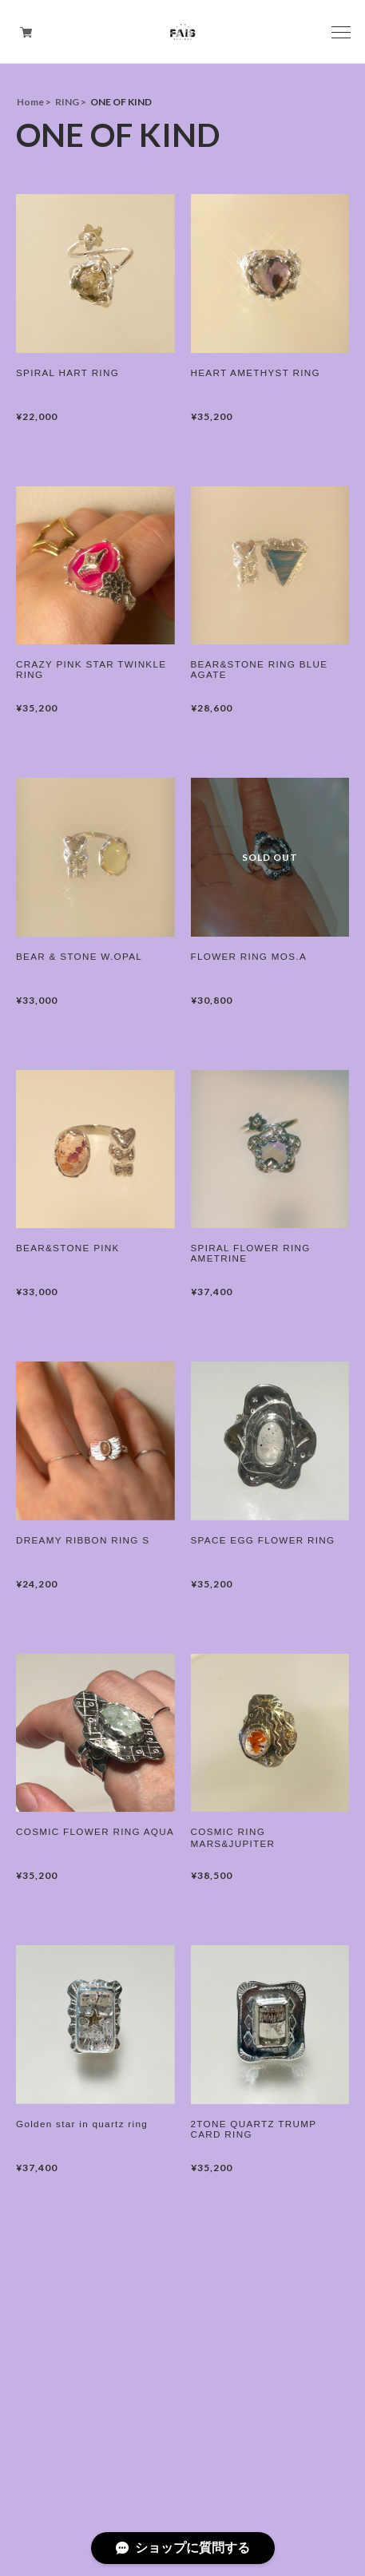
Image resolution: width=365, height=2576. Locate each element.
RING (67, 102)
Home (30, 102)
